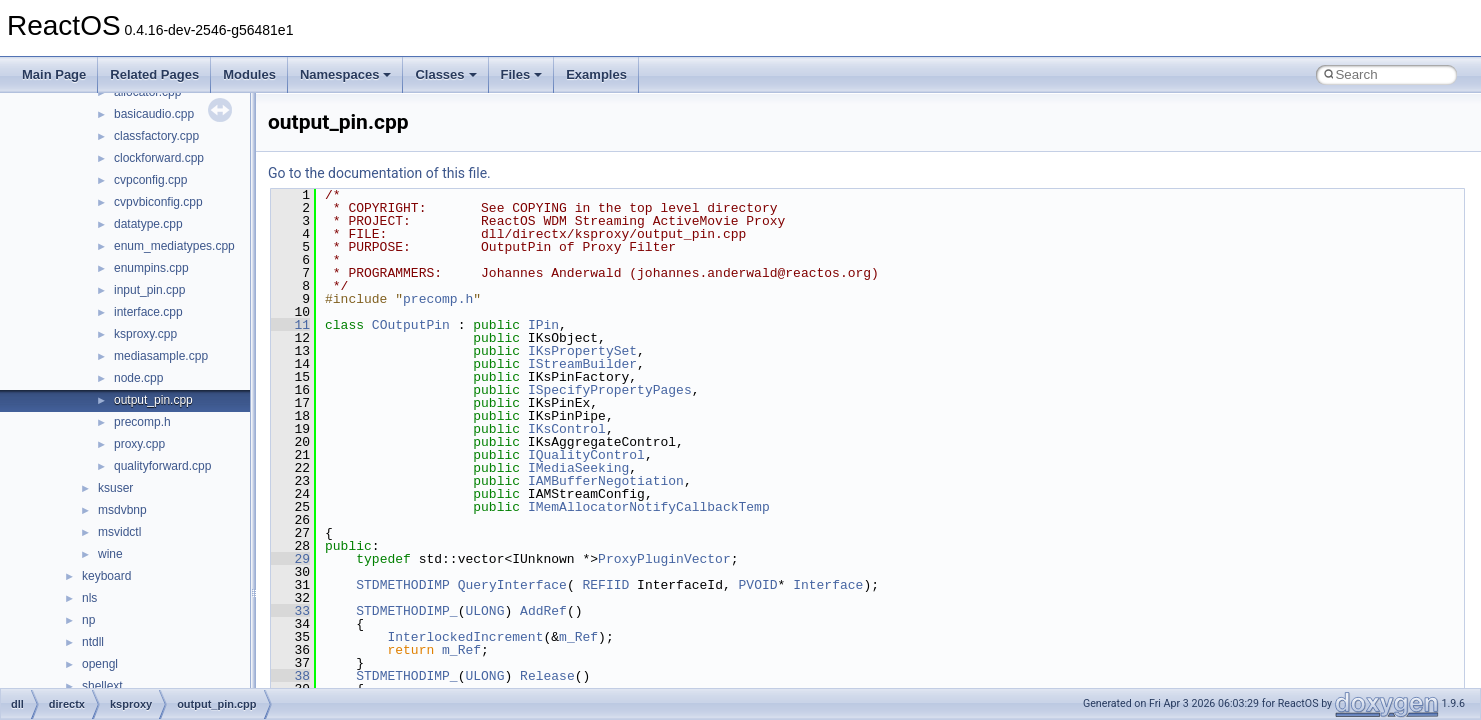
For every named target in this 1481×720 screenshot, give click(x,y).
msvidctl (119, 532)
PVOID (757, 585)
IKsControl (567, 429)
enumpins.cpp (151, 268)
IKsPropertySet (582, 351)
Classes (445, 74)
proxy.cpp (139, 444)
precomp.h (142, 422)
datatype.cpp (148, 224)
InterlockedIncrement (465, 637)
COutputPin (411, 325)
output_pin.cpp (153, 400)
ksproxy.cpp (145, 334)
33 (290, 611)
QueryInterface (512, 585)
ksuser (115, 488)
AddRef (543, 611)
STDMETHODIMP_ (406, 611)
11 (290, 325)
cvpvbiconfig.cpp (158, 202)
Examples (596, 74)
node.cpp (138, 378)
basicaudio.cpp (154, 114)
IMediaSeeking (578, 468)
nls (89, 598)
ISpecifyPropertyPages (610, 390)
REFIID (605, 585)
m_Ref (578, 637)
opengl (100, 664)
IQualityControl (586, 455)
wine (110, 554)
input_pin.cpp (149, 290)
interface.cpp (148, 312)
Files (522, 74)
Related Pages (154, 74)
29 (290, 559)
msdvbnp (122, 510)
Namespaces (346, 74)
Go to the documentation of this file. (379, 173)
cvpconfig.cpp (150, 180)
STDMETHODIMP (403, 585)
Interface (828, 585)
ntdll (93, 642)
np (88, 620)
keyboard (106, 576)
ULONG (484, 611)
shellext (102, 686)
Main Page (54, 74)
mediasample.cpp (161, 356)
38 (290, 676)
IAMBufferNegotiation (606, 481)
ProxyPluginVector (664, 559)
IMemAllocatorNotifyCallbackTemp (649, 507)
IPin (543, 325)
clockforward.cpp (159, 158)
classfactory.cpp (156, 136)
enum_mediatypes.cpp (174, 246)
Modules (249, 74)
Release (547, 676)
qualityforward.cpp (162, 466)
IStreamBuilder (582, 364)
